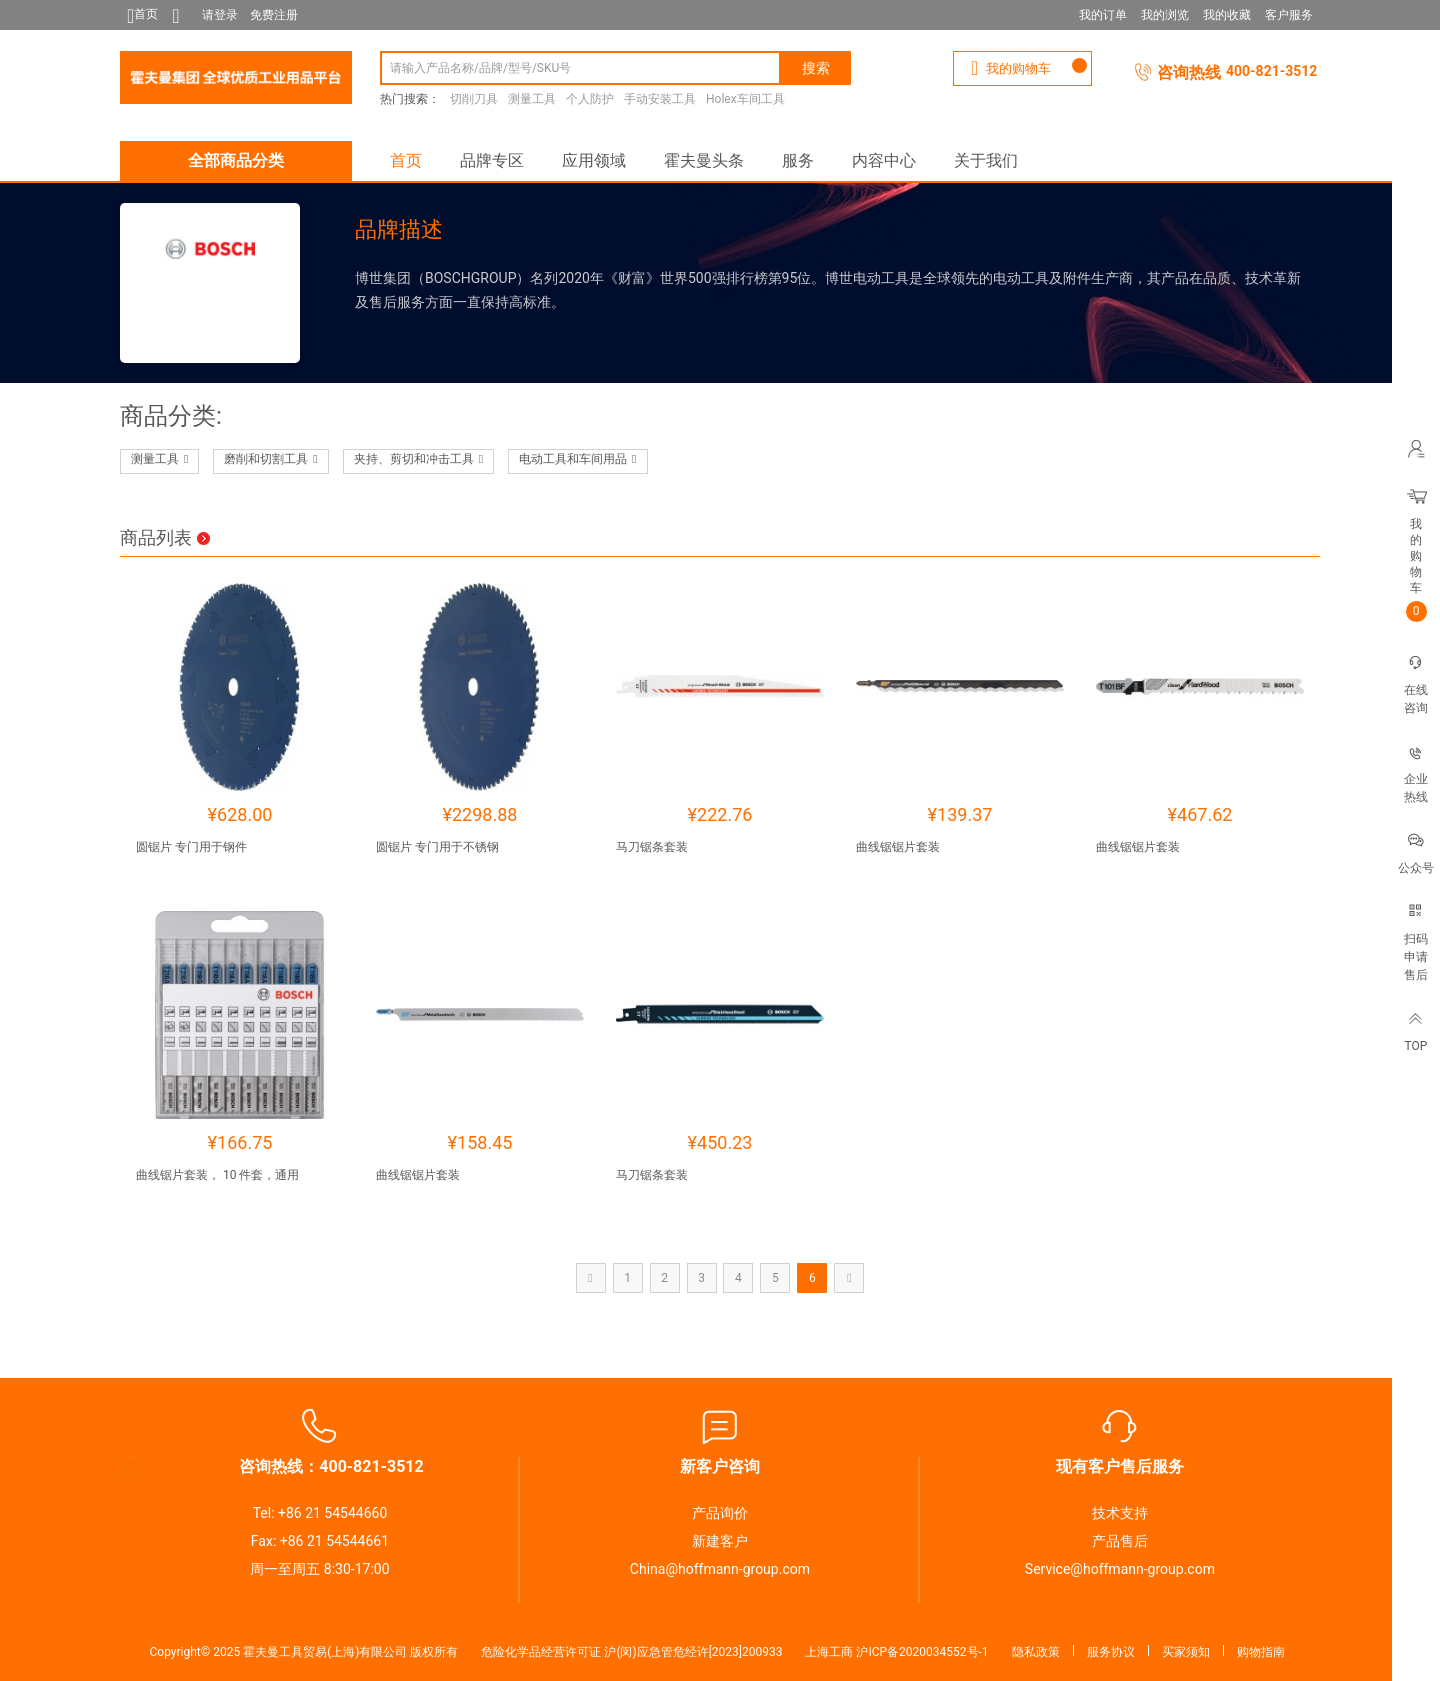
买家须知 (1186, 1652)
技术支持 (1120, 1513)
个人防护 (590, 99)
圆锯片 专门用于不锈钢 (437, 847)
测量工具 (532, 99)
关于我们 (986, 160)
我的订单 (1103, 15)
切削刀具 (474, 99)
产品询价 (720, 1513)
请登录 (220, 15)
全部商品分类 (236, 160)
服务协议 (1111, 1652)
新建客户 (720, 1541)
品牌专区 (492, 160)
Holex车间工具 (745, 99)
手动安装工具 (660, 99)
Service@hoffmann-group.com (1120, 1569)
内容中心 (884, 160)
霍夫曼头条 (704, 160)
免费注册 (274, 15)
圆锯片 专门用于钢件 (191, 847)
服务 (798, 160)
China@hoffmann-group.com (720, 1569)
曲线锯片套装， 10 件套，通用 (217, 1175)
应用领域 (594, 160)
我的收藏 (1227, 15)
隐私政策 (1036, 1652)
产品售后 (1120, 1541)
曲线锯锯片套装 (898, 847)
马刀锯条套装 (652, 847)
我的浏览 (1165, 15)
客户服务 (1289, 15)
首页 (406, 160)
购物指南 (1261, 1652)
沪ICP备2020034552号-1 (922, 1652)
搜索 (816, 68)
